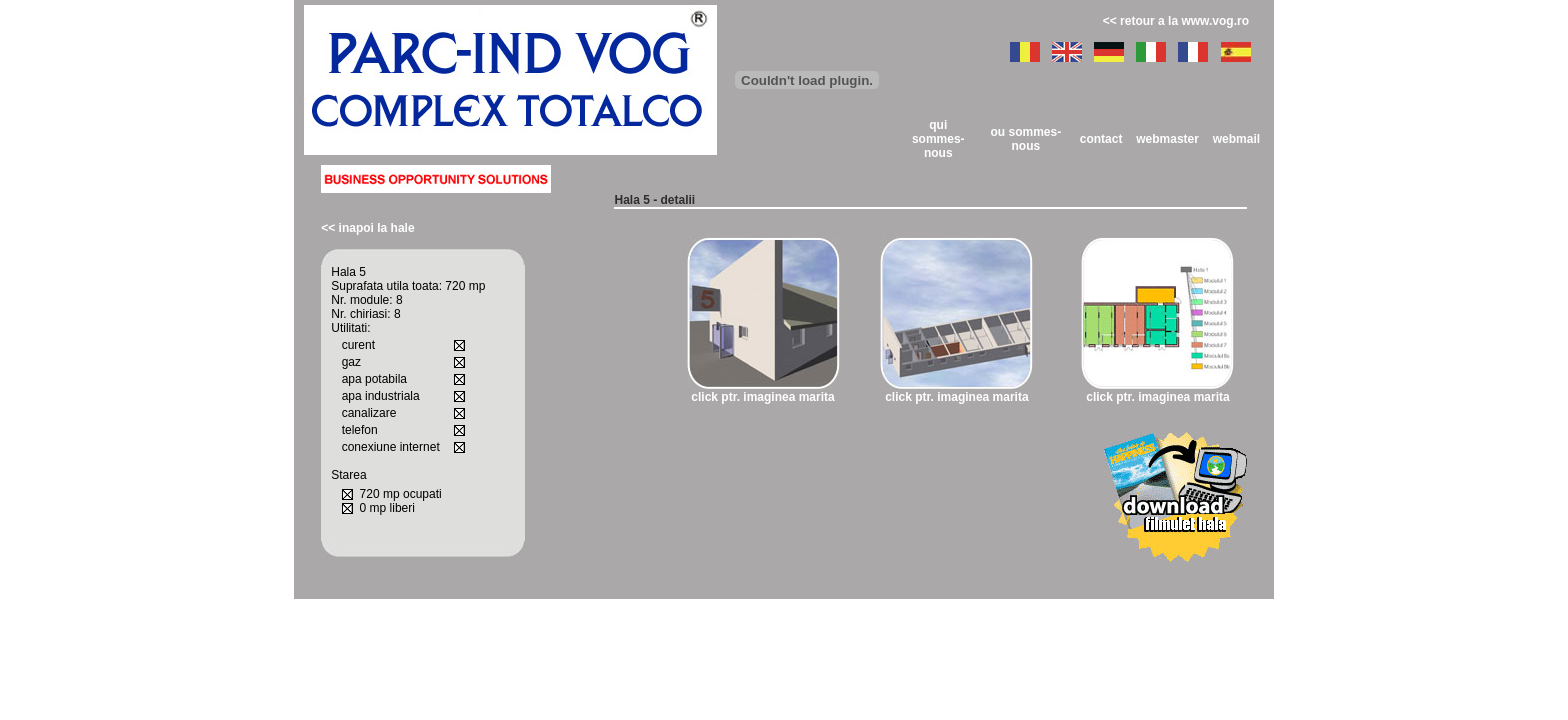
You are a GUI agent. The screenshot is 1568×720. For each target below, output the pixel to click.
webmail (1236, 139)
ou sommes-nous (1025, 139)
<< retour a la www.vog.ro (1176, 21)
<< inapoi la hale (367, 228)
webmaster (1167, 139)
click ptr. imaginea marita (762, 397)
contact (1101, 139)
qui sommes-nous (938, 139)
